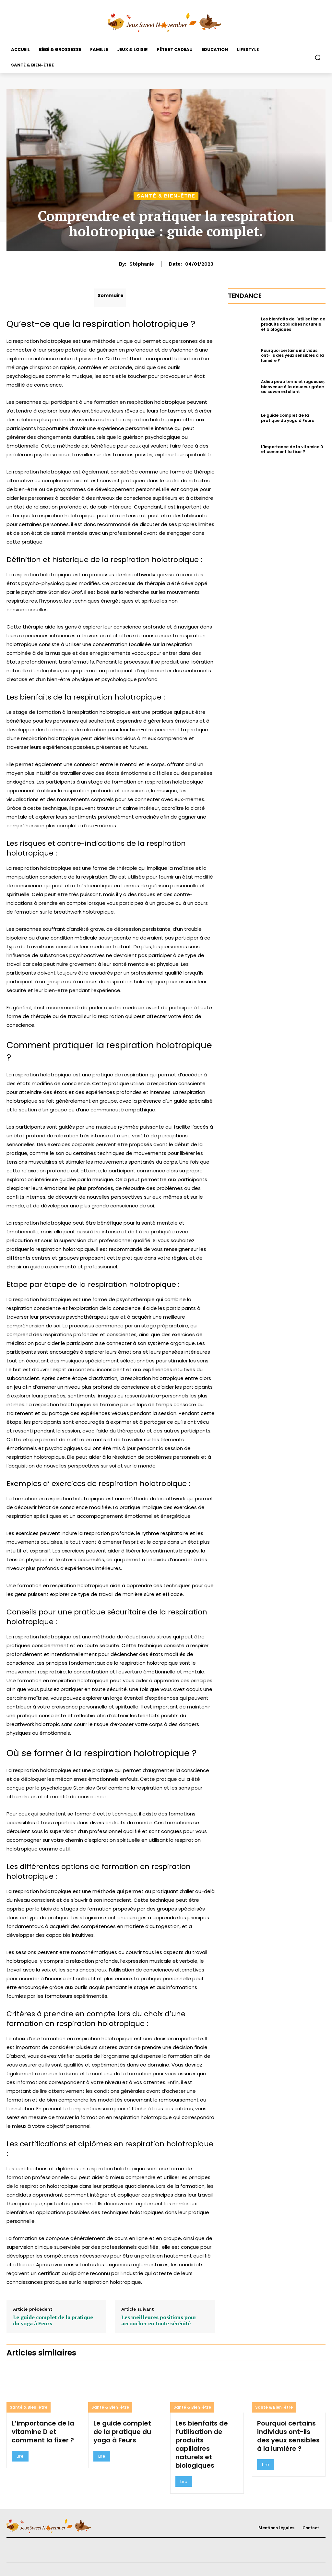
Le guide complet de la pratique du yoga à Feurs (53, 2320)
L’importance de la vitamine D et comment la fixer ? (292, 449)
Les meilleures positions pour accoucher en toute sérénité (158, 2320)
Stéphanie (141, 264)
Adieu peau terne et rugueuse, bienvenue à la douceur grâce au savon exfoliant (293, 386)
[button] (318, 57)
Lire (20, 2456)
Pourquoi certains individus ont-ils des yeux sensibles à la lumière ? (292, 355)
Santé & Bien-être (166, 196)
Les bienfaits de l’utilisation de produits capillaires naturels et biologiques (293, 324)
